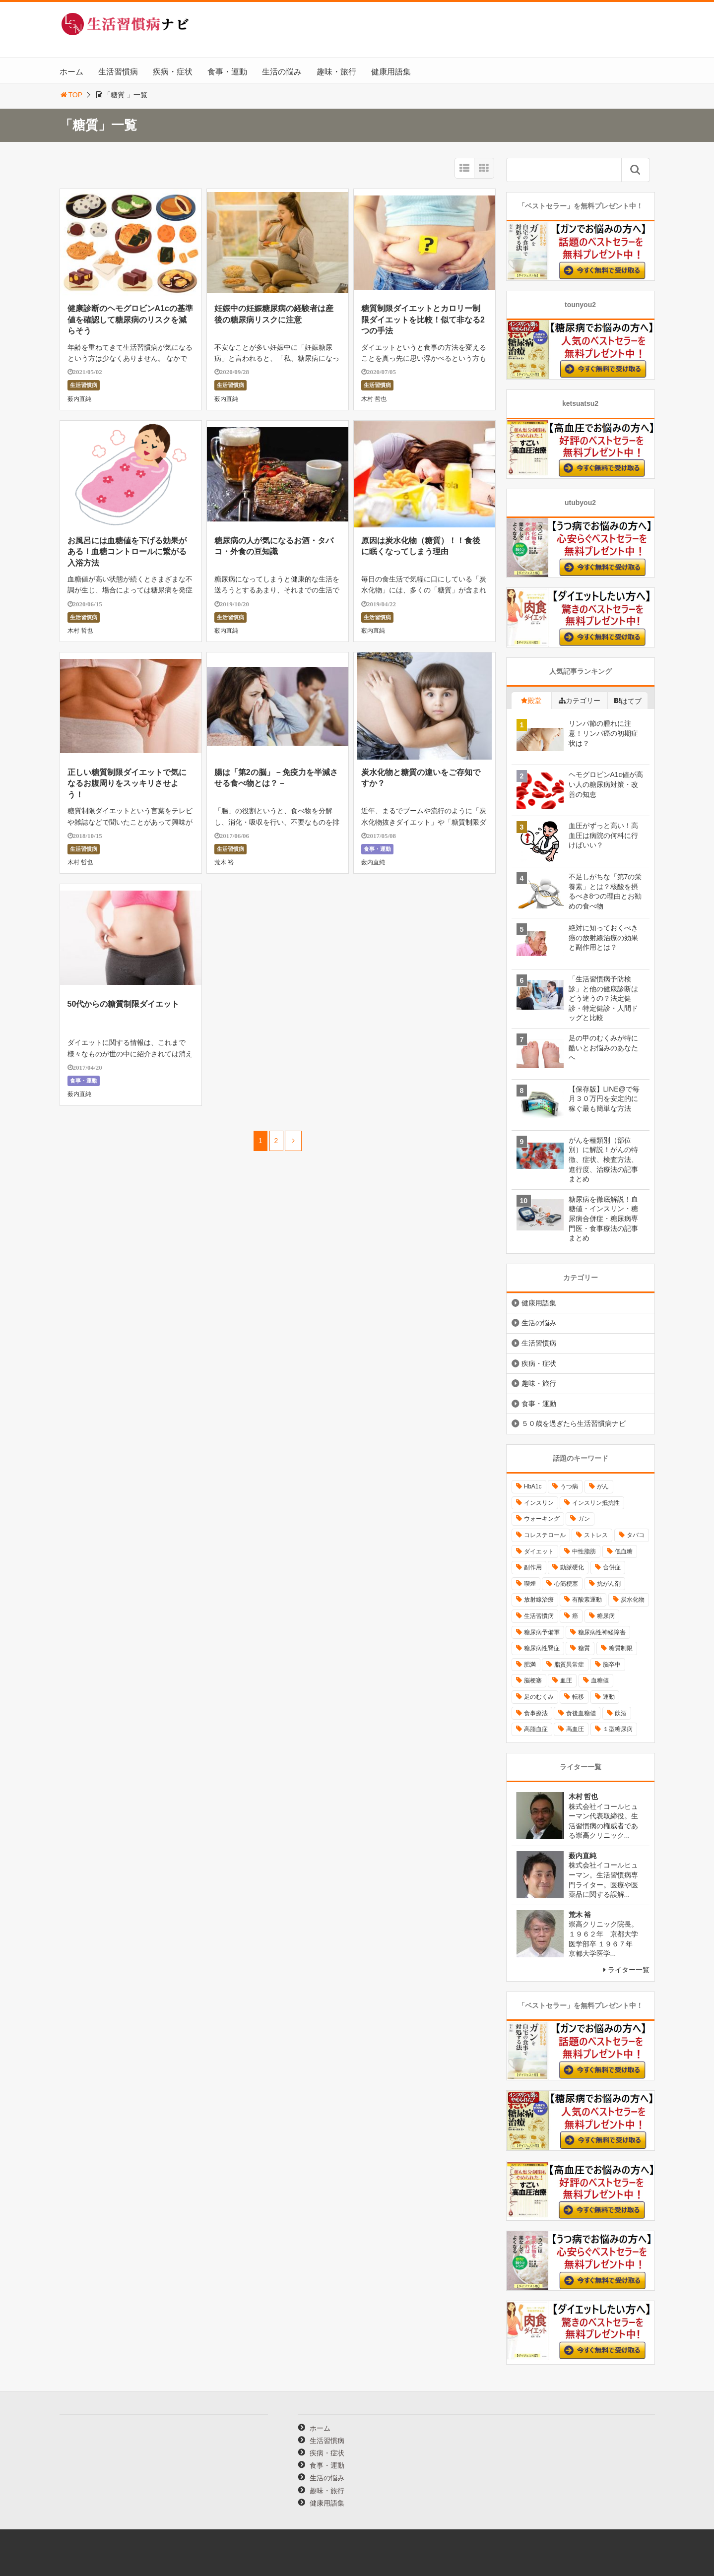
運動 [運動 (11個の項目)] (609, 1696)
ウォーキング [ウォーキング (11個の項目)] (542, 1518)
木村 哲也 (374, 398)
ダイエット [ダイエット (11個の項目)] (539, 1551)
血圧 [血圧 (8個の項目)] (566, 1680)
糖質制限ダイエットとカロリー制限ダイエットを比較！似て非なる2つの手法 (423, 319)
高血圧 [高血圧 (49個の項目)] (575, 1729)
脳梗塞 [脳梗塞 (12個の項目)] (533, 1680)
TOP (71, 95)
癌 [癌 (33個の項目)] (575, 1615)
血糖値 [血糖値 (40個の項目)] (600, 1680)
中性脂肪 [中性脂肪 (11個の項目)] (584, 1551)
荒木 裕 (224, 862)
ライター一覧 (628, 1970)
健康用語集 (391, 71)
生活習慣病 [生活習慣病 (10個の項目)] (539, 1615)
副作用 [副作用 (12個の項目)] (533, 1567)
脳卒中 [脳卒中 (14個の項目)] (612, 1664)
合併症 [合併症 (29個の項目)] (612, 1567)
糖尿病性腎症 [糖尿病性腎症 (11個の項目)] (542, 1648)
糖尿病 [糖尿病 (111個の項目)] (606, 1615)
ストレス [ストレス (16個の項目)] (596, 1535)
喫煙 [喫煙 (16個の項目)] (530, 1583)
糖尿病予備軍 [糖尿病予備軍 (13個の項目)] (542, 1632)
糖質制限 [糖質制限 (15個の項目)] (621, 1648)
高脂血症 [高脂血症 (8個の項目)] (536, 1729)
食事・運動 (227, 71)
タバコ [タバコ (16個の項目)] (636, 1535)
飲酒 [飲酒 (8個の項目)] (621, 1713)
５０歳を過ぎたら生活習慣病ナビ (573, 1423)
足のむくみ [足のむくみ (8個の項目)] (539, 1696)
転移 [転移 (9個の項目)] (578, 1696)
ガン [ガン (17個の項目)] (584, 1518)
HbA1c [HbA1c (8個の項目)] (533, 1486)
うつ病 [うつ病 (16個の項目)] (569, 1486)
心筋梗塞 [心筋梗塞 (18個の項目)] (566, 1583)
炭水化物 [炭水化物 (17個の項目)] (633, 1599)
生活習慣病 (118, 71)
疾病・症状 (173, 71)
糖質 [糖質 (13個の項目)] (584, 1648)
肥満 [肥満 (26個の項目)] (530, 1664)
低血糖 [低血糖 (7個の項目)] (624, 1551)
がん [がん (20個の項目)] (603, 1486)
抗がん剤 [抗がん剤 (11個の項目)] (609, 1583)
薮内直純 (79, 398)
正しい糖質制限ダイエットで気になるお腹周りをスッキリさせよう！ (127, 783)
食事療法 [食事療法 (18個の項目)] (536, 1713)
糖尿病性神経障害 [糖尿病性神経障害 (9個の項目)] (602, 1632)
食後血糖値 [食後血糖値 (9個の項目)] (581, 1713)
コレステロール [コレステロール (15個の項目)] (545, 1535)
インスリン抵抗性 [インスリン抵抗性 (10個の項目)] (596, 1502)
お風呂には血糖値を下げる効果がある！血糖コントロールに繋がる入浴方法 (127, 551)
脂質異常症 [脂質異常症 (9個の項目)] (569, 1664)
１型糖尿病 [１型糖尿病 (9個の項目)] (618, 1729)
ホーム (71, 71)
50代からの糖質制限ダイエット (123, 1004)
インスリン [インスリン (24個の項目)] (539, 1502)
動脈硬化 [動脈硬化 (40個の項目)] (572, 1567)
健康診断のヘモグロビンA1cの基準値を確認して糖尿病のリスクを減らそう (130, 319)
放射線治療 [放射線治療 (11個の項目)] (539, 1599)
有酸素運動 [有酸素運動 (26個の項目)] (587, 1599)
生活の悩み (282, 71)
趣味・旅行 (336, 71)
